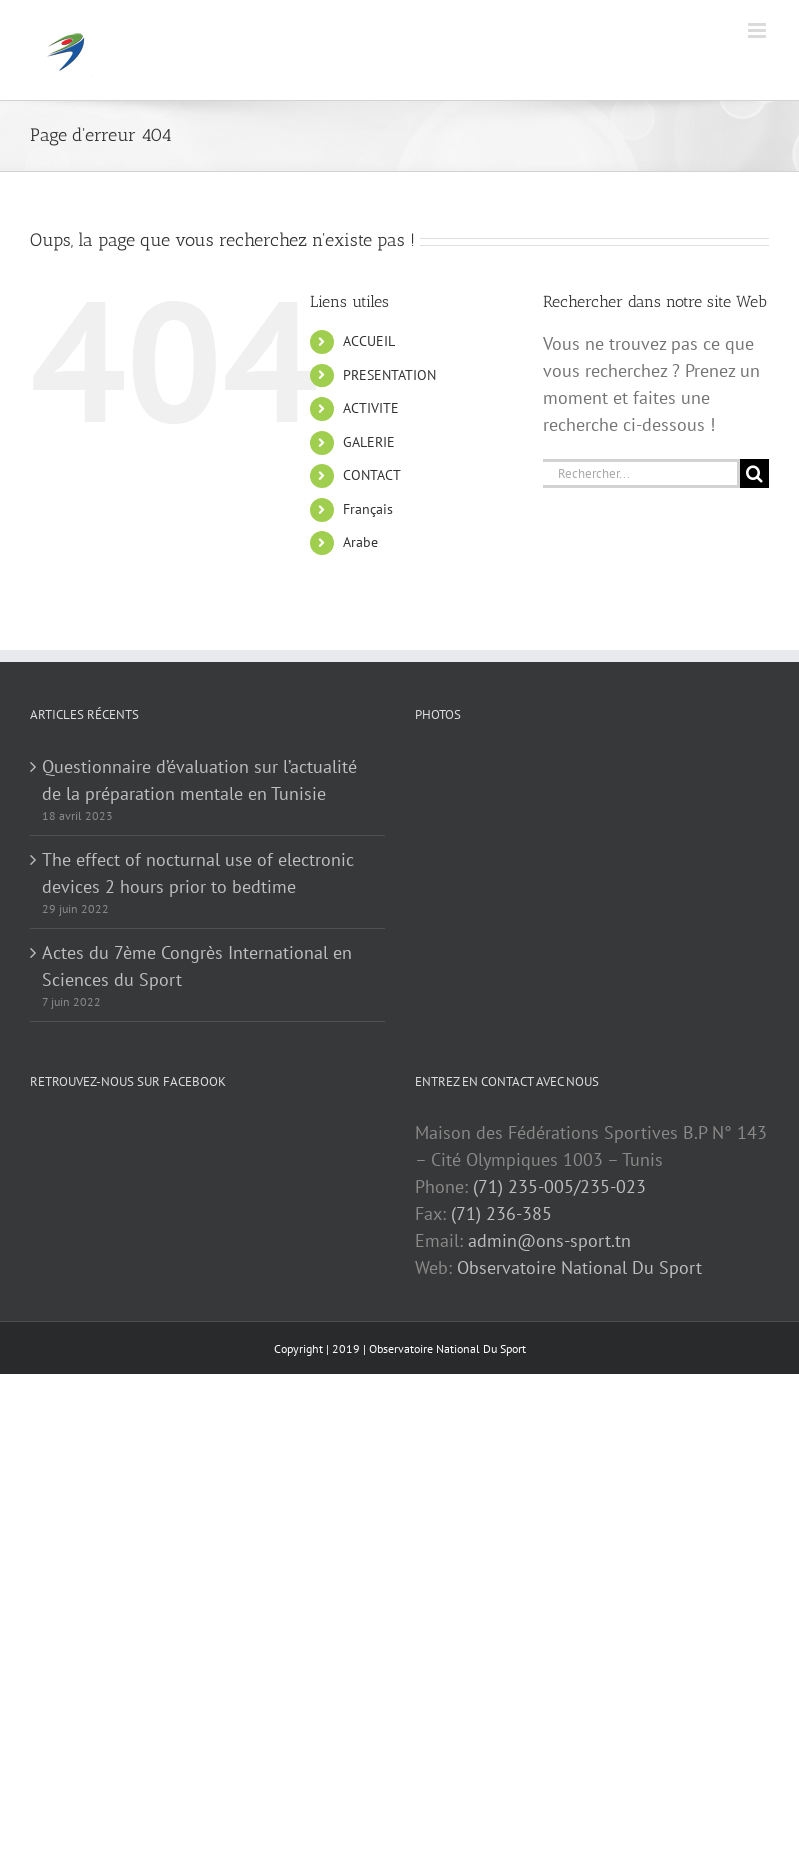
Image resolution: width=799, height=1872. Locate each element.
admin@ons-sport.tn (549, 1240)
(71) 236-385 (501, 1213)
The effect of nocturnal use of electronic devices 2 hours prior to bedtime (198, 873)
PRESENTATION (389, 375)
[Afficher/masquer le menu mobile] (758, 30)
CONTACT (372, 475)
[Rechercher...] (641, 473)
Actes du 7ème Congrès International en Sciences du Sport (197, 966)
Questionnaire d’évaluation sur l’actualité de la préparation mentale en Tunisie (199, 780)
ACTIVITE (371, 408)
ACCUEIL (369, 341)
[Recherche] (754, 473)
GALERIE (369, 442)
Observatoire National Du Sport (579, 1267)
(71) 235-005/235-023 (559, 1186)
